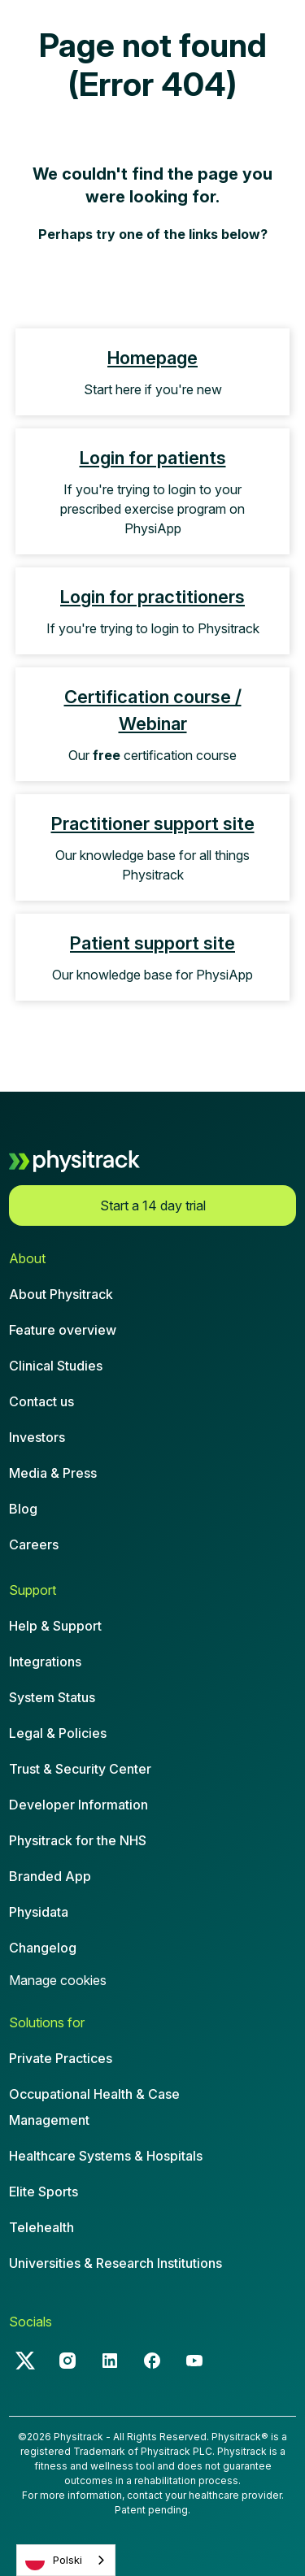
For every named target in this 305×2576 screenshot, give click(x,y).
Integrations (45, 1661)
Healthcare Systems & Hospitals (106, 2156)
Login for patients (153, 457)
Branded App (50, 1876)
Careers (34, 1544)
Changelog (42, 1948)
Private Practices (60, 2058)
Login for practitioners (152, 596)
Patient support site (152, 943)
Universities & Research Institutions (115, 2263)
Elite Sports (43, 2191)
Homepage (152, 357)
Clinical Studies (55, 1366)
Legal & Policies (58, 1733)
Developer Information (78, 1804)
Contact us (41, 1401)
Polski (53, 2560)
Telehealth (41, 2227)
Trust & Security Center (80, 1769)
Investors (37, 1437)
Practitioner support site (153, 823)
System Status (52, 1697)
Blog (23, 1509)
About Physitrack (61, 1294)
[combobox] (65, 2560)
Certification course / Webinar (153, 710)
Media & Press (53, 1473)
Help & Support (55, 1626)
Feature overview (62, 1330)
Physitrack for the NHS (77, 1840)
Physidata (38, 1912)
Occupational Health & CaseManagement (94, 2107)
